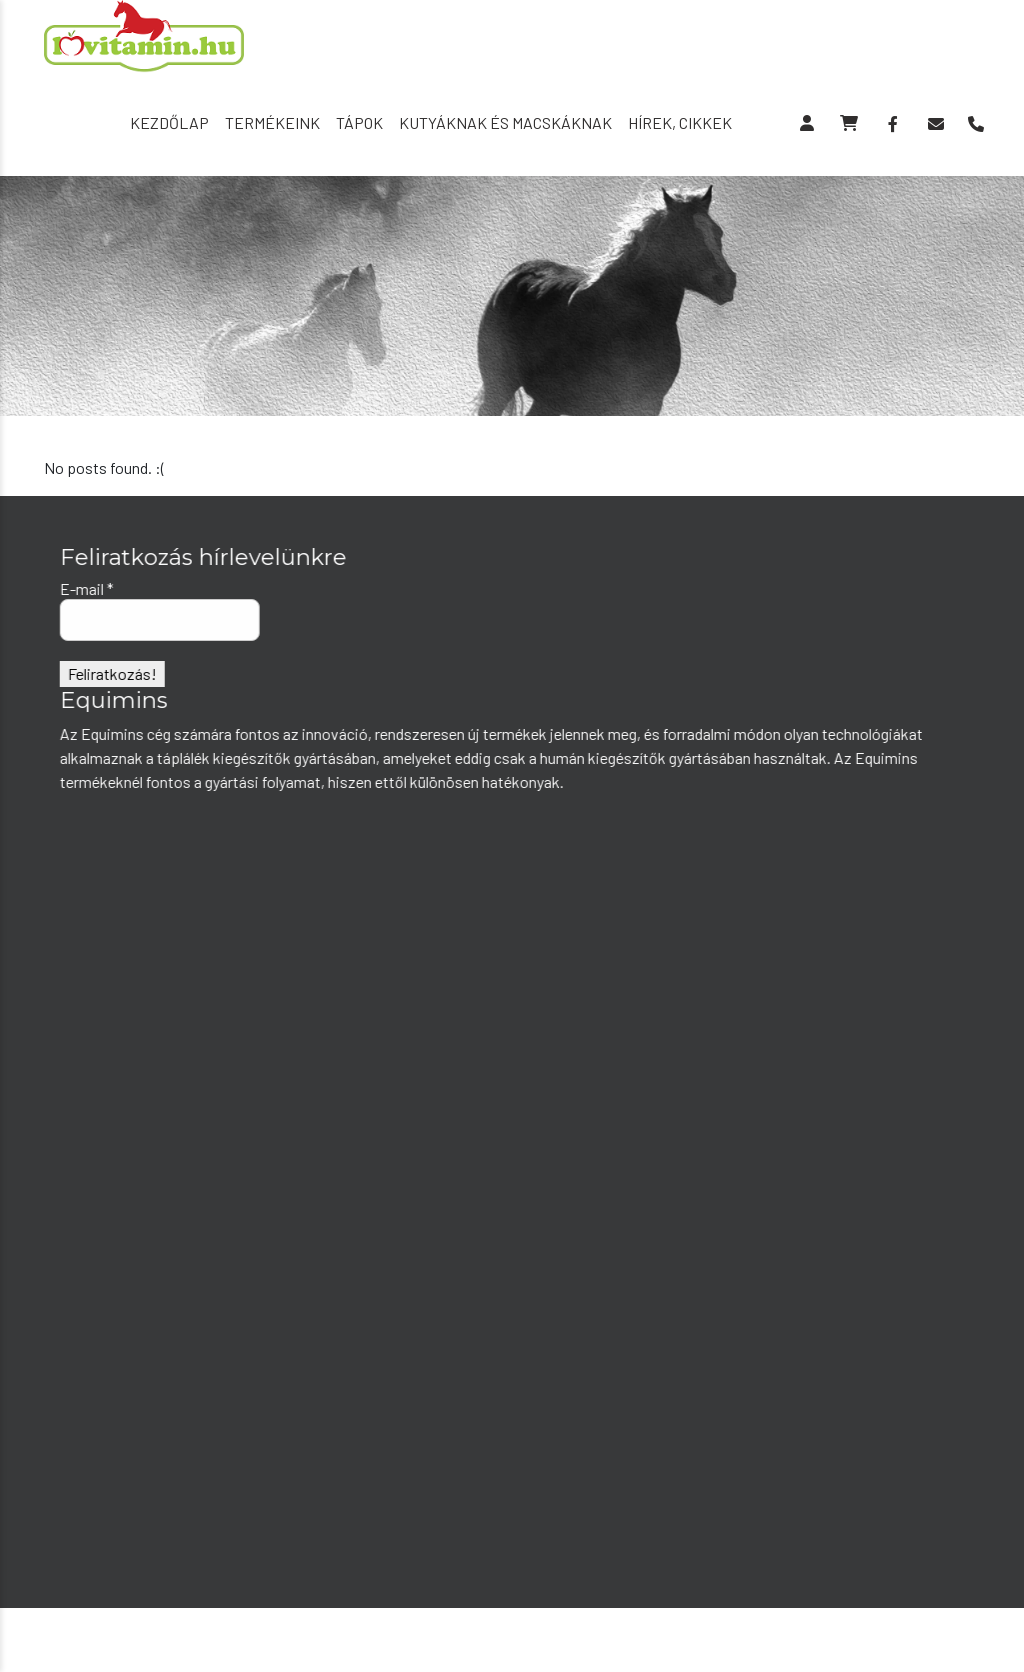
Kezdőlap (169, 122)
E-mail (86, 588)
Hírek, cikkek (680, 122)
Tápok (359, 122)
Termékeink (272, 122)
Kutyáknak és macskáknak (505, 122)
